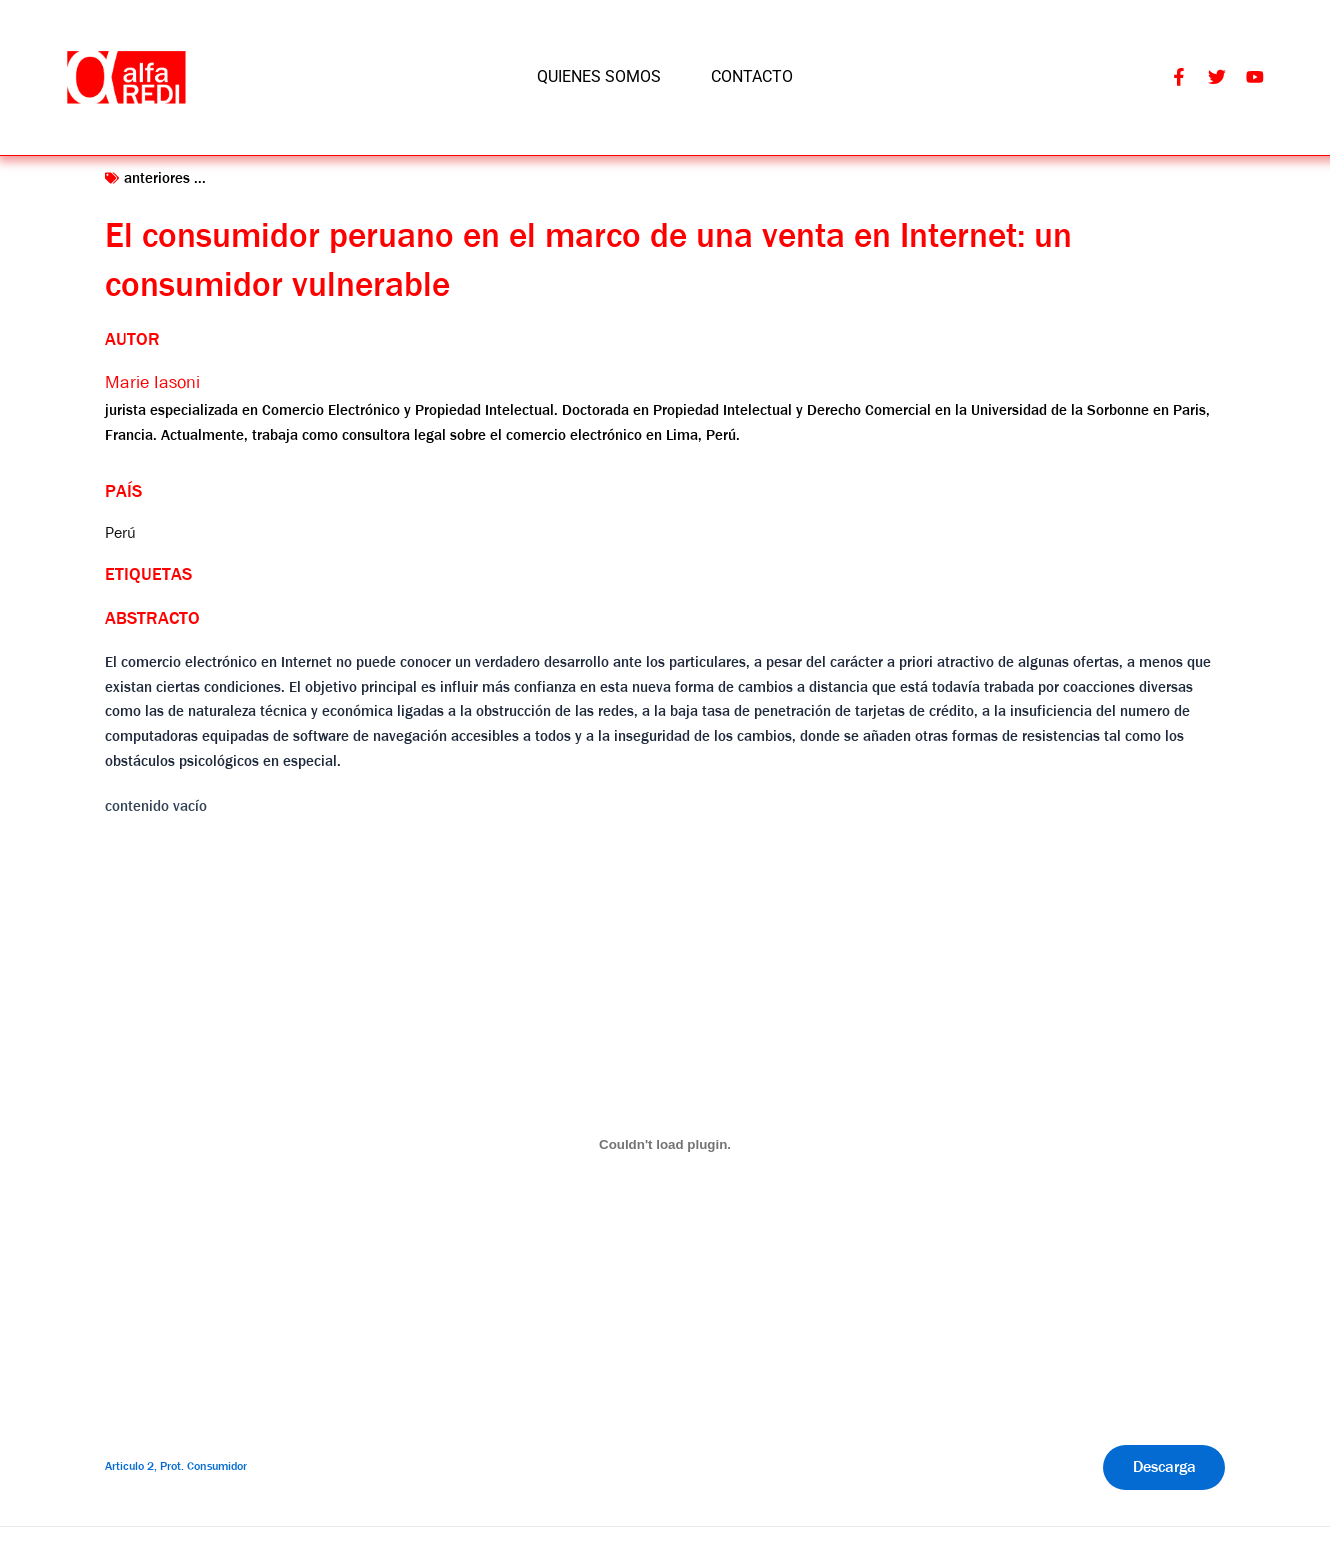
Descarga (1163, 1467)
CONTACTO (752, 76)
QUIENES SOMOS (599, 76)
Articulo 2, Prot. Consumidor (176, 1467)
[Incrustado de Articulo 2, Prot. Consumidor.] (665, 1145)
